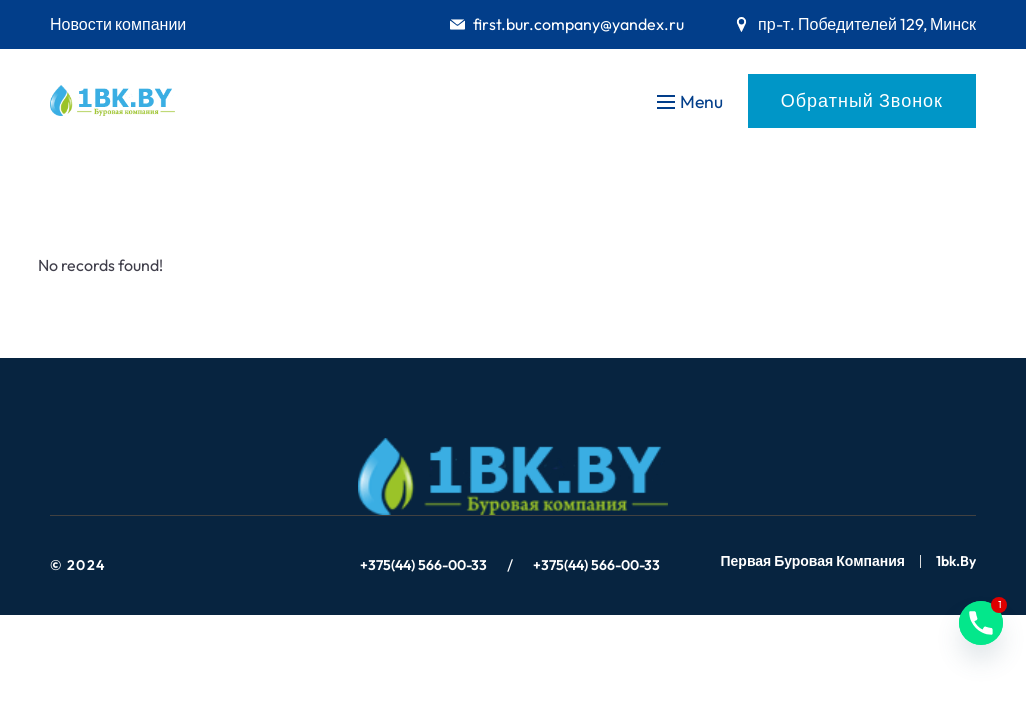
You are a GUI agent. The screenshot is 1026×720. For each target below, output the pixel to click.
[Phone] (981, 623)
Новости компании (118, 24)
